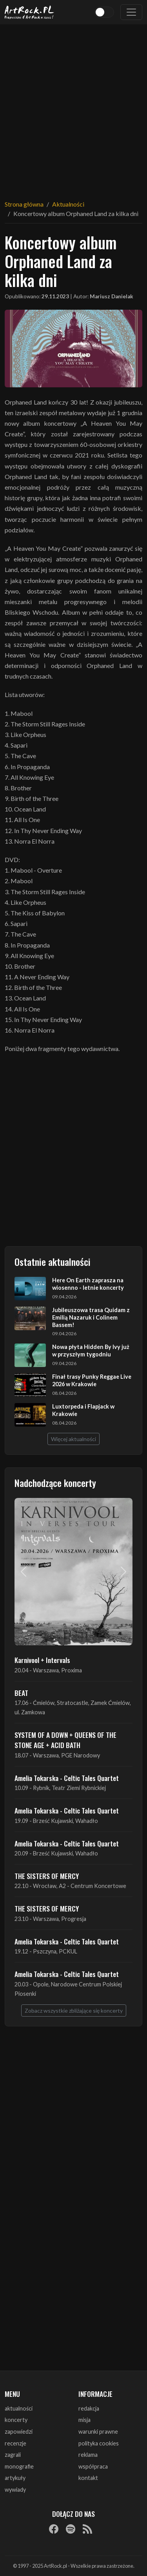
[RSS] (87, 2529)
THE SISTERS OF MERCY (47, 1876)
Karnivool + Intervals (42, 1660)
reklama (88, 2454)
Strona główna (24, 204)
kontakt (88, 2477)
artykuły (15, 2477)
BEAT (21, 1693)
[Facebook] (53, 2529)
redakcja (88, 2408)
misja (84, 2419)
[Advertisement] (73, 107)
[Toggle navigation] (131, 12)
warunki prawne (98, 2431)
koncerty (16, 2419)
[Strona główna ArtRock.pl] (29, 12)
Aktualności (68, 204)
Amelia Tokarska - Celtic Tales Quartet (67, 1778)
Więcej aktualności (73, 1439)
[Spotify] (70, 2529)
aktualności (19, 2408)
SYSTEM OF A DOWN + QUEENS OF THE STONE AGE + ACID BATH (65, 1740)
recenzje (15, 2443)
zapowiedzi (19, 2431)
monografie (19, 2466)
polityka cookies (98, 2443)
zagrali (13, 2454)
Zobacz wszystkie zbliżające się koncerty (74, 2010)
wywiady (15, 2489)
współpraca (93, 2466)
